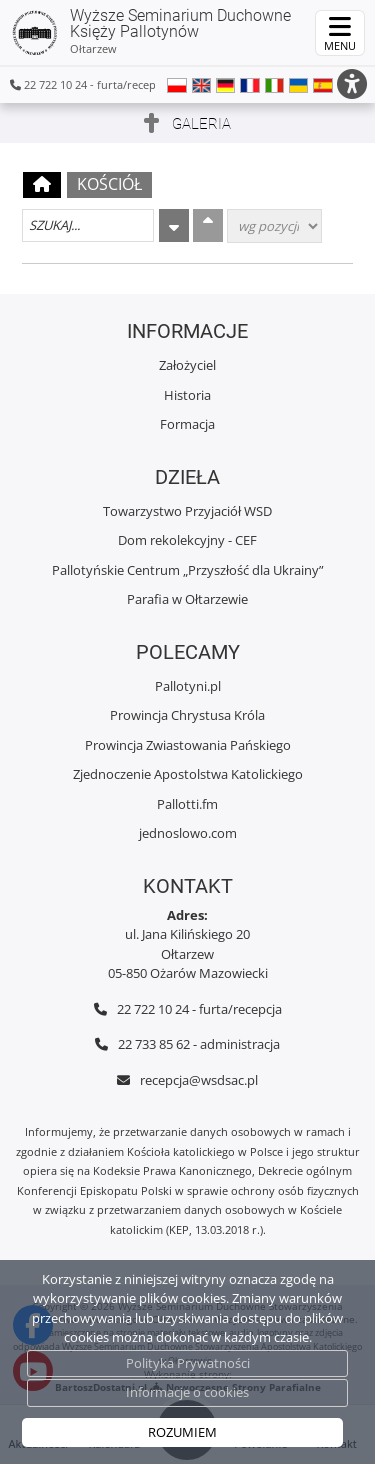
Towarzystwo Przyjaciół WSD (187, 511)
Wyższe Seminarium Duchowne (150, 31)
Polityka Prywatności (188, 1363)
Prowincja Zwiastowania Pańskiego (188, 745)
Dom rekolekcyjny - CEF (187, 540)
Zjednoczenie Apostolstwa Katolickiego (188, 774)
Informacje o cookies (187, 1392)
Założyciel (187, 365)
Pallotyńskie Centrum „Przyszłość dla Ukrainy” (188, 570)
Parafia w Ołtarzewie (187, 599)
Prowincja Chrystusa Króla (187, 715)
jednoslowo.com (188, 833)
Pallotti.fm (187, 804)
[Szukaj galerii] (88, 225)
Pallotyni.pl (188, 686)
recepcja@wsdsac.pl (199, 1080)
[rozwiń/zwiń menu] (340, 33)
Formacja (187, 424)
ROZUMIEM (182, 1432)
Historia (187, 395)
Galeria (201, 124)
